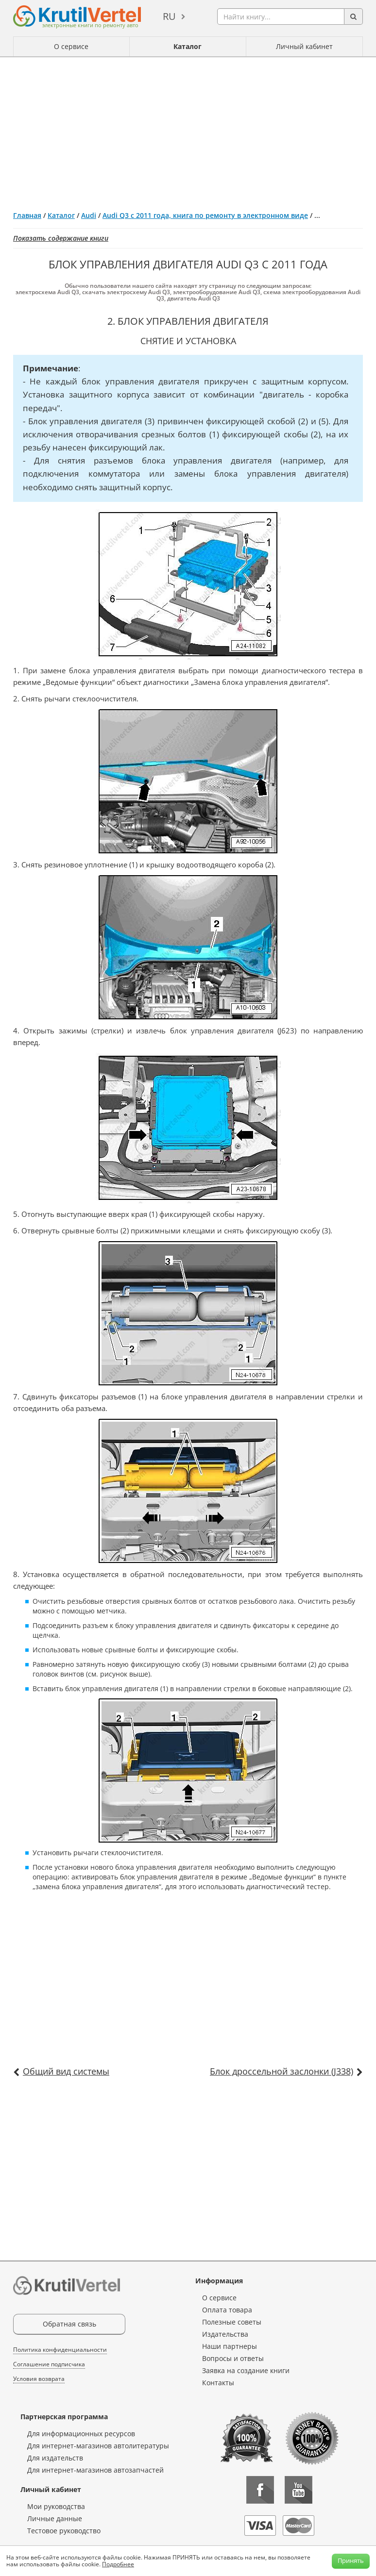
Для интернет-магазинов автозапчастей (95, 2470)
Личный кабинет (304, 46)
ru (169, 16)
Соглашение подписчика (49, 2364)
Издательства (225, 2334)
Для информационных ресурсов (81, 2433)
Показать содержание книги (60, 238)
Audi (88, 215)
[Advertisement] (188, 130)
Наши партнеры (229, 2346)
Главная (27, 215)
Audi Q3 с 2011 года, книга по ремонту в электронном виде (205, 215)
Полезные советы (231, 2322)
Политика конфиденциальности (60, 2349)
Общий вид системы (66, 2071)
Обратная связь (69, 2323)
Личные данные (54, 2518)
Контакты (218, 2382)
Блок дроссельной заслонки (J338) (281, 2071)
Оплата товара (227, 2309)
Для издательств (55, 2457)
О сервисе (71, 46)
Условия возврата (39, 2379)
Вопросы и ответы (233, 2358)
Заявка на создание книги (246, 2370)
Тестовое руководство (64, 2530)
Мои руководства (56, 2506)
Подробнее (118, 2564)
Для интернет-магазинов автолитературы (98, 2445)
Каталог (187, 46)
